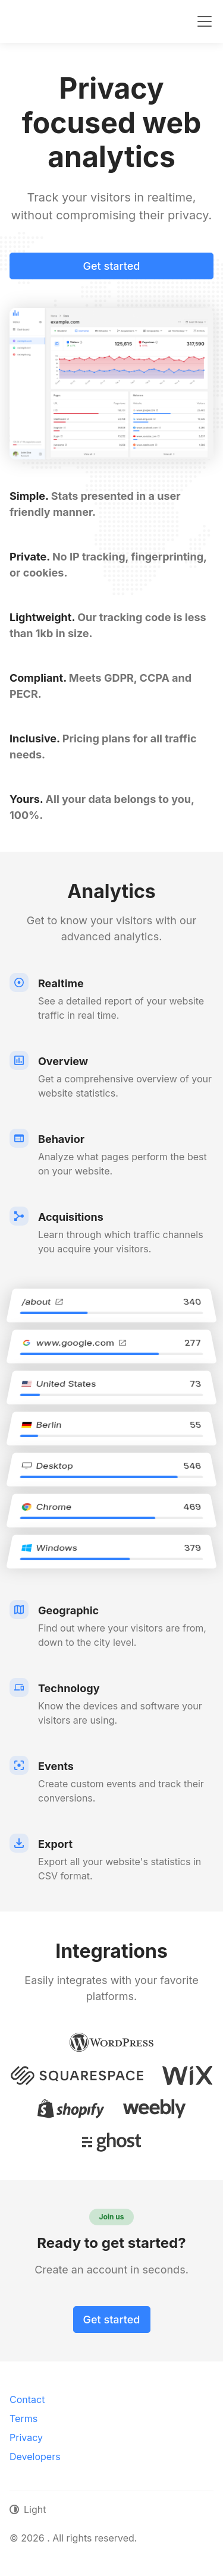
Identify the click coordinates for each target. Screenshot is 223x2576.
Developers (35, 2456)
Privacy (26, 2437)
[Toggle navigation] (204, 21)
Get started (111, 266)
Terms (23, 2418)
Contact (27, 2399)
